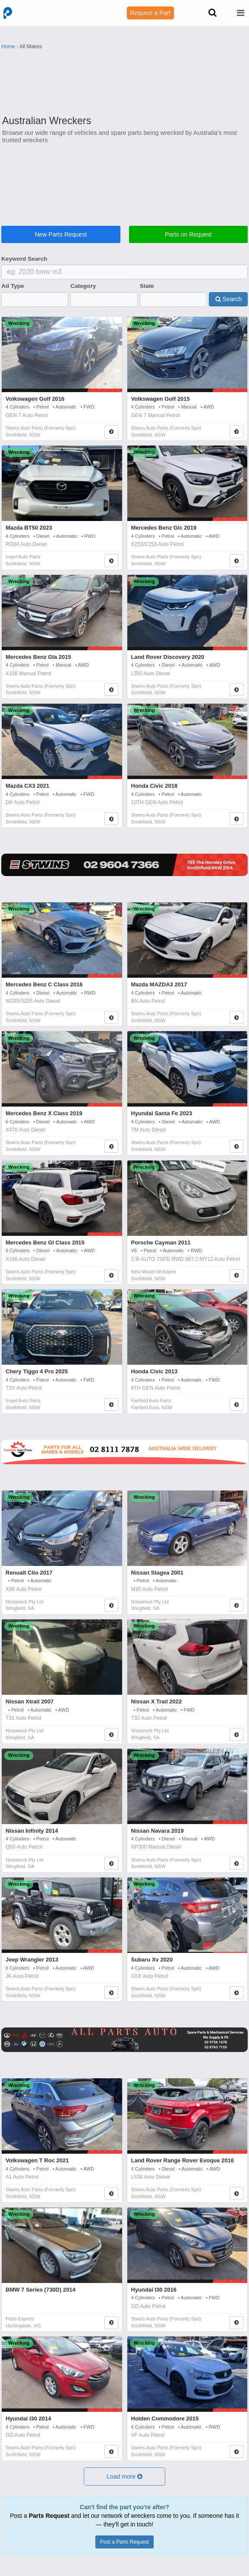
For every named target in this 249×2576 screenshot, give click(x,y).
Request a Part (150, 12)
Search (228, 299)
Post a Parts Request (124, 2542)
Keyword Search (24, 259)
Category (83, 286)
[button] (124, 2476)
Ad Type (12, 286)
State (147, 286)
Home (8, 47)
